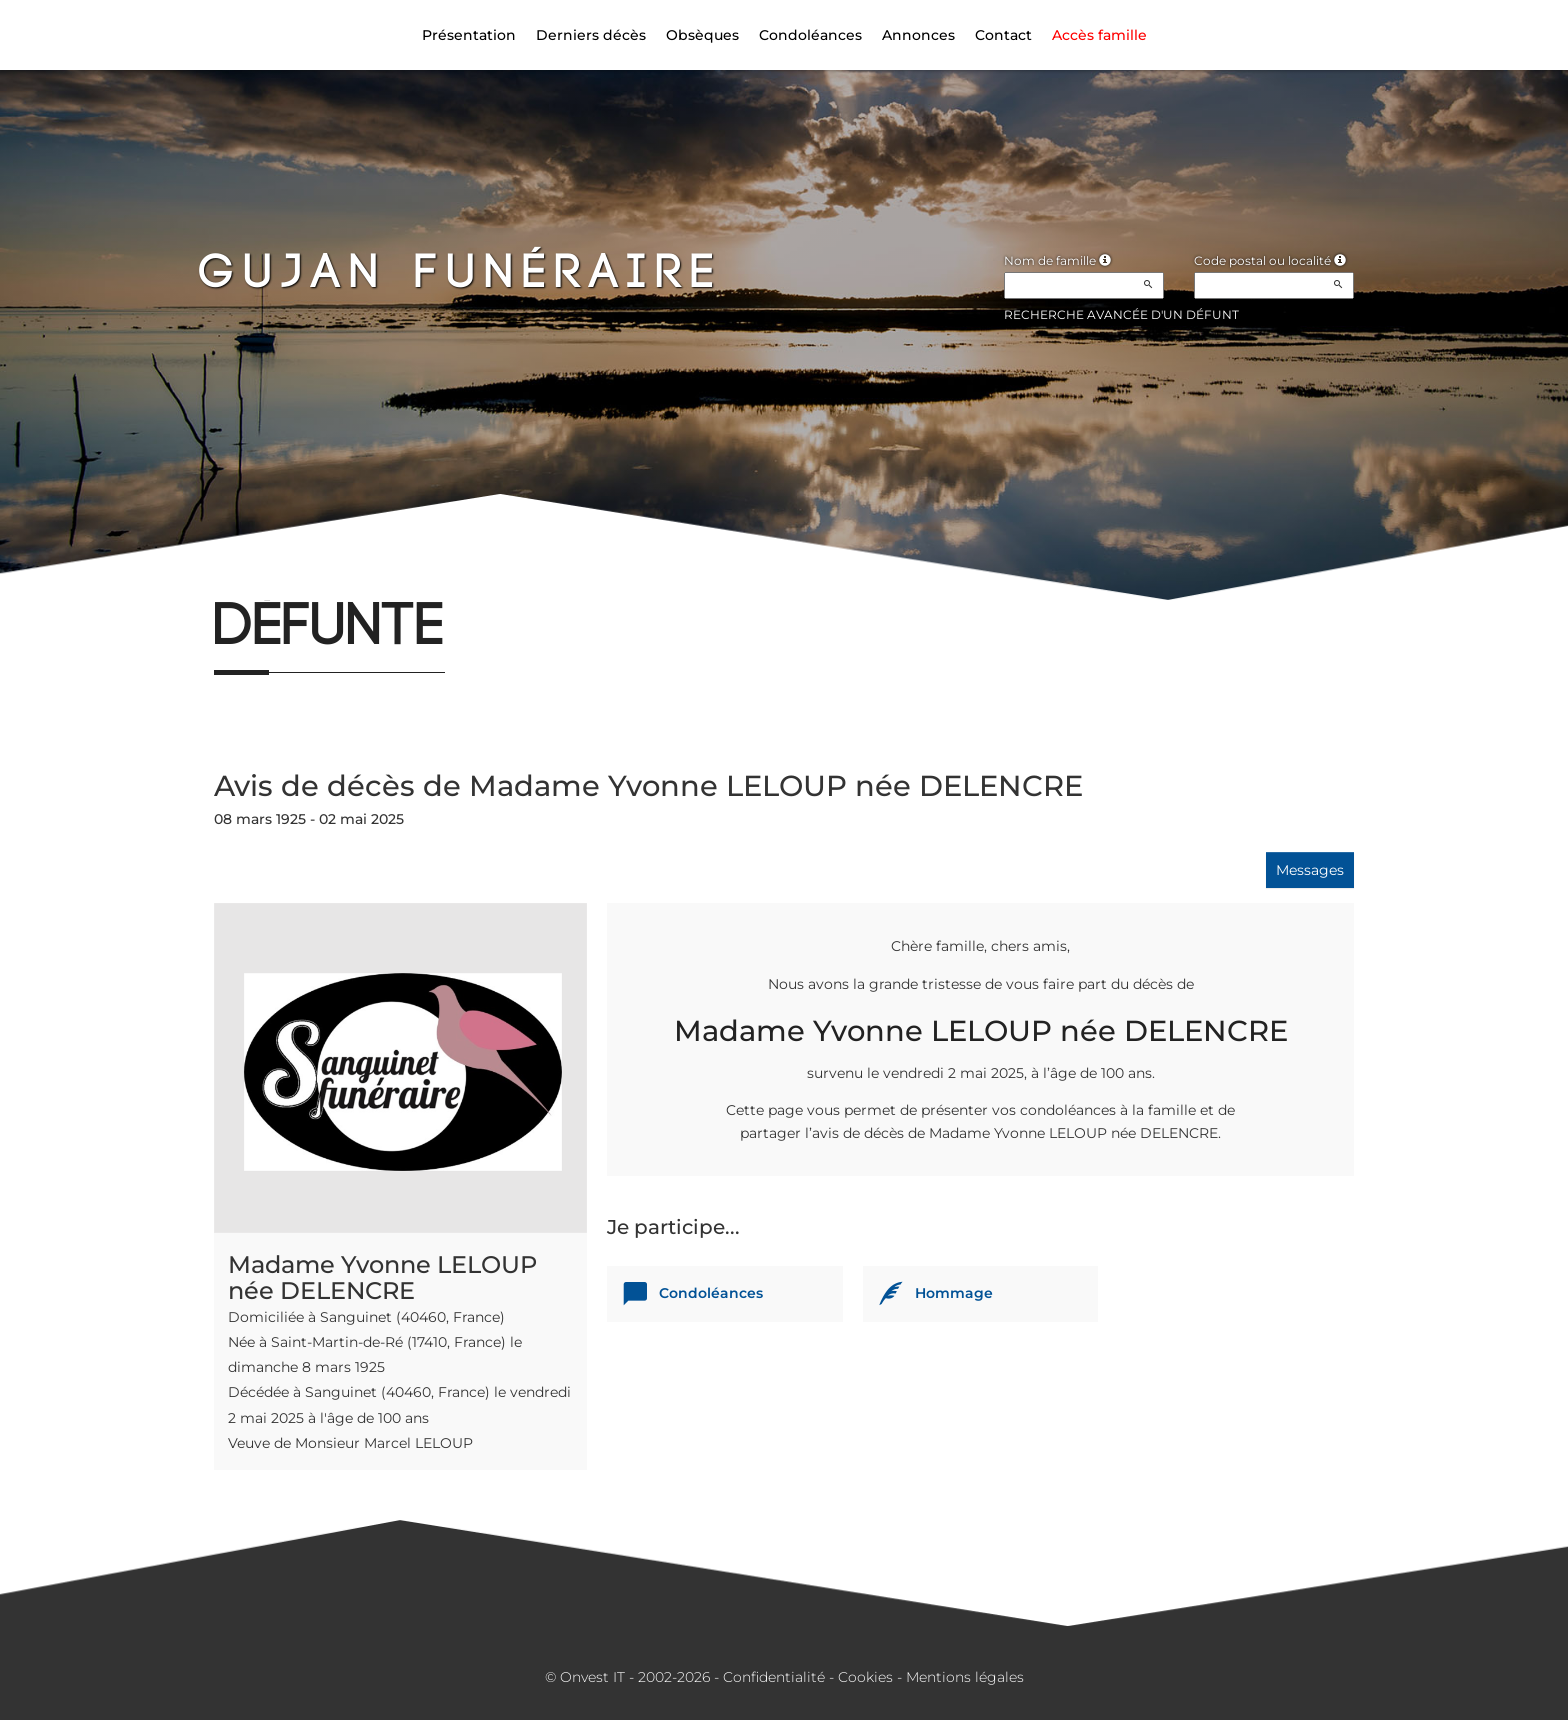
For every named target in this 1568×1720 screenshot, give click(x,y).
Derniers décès (591, 35)
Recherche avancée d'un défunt (1121, 314)
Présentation (469, 35)
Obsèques (702, 35)
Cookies (865, 1677)
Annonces (918, 35)
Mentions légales (965, 1677)
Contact (1003, 35)
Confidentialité (774, 1677)
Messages (1310, 870)
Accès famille (1099, 35)
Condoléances (810, 35)
